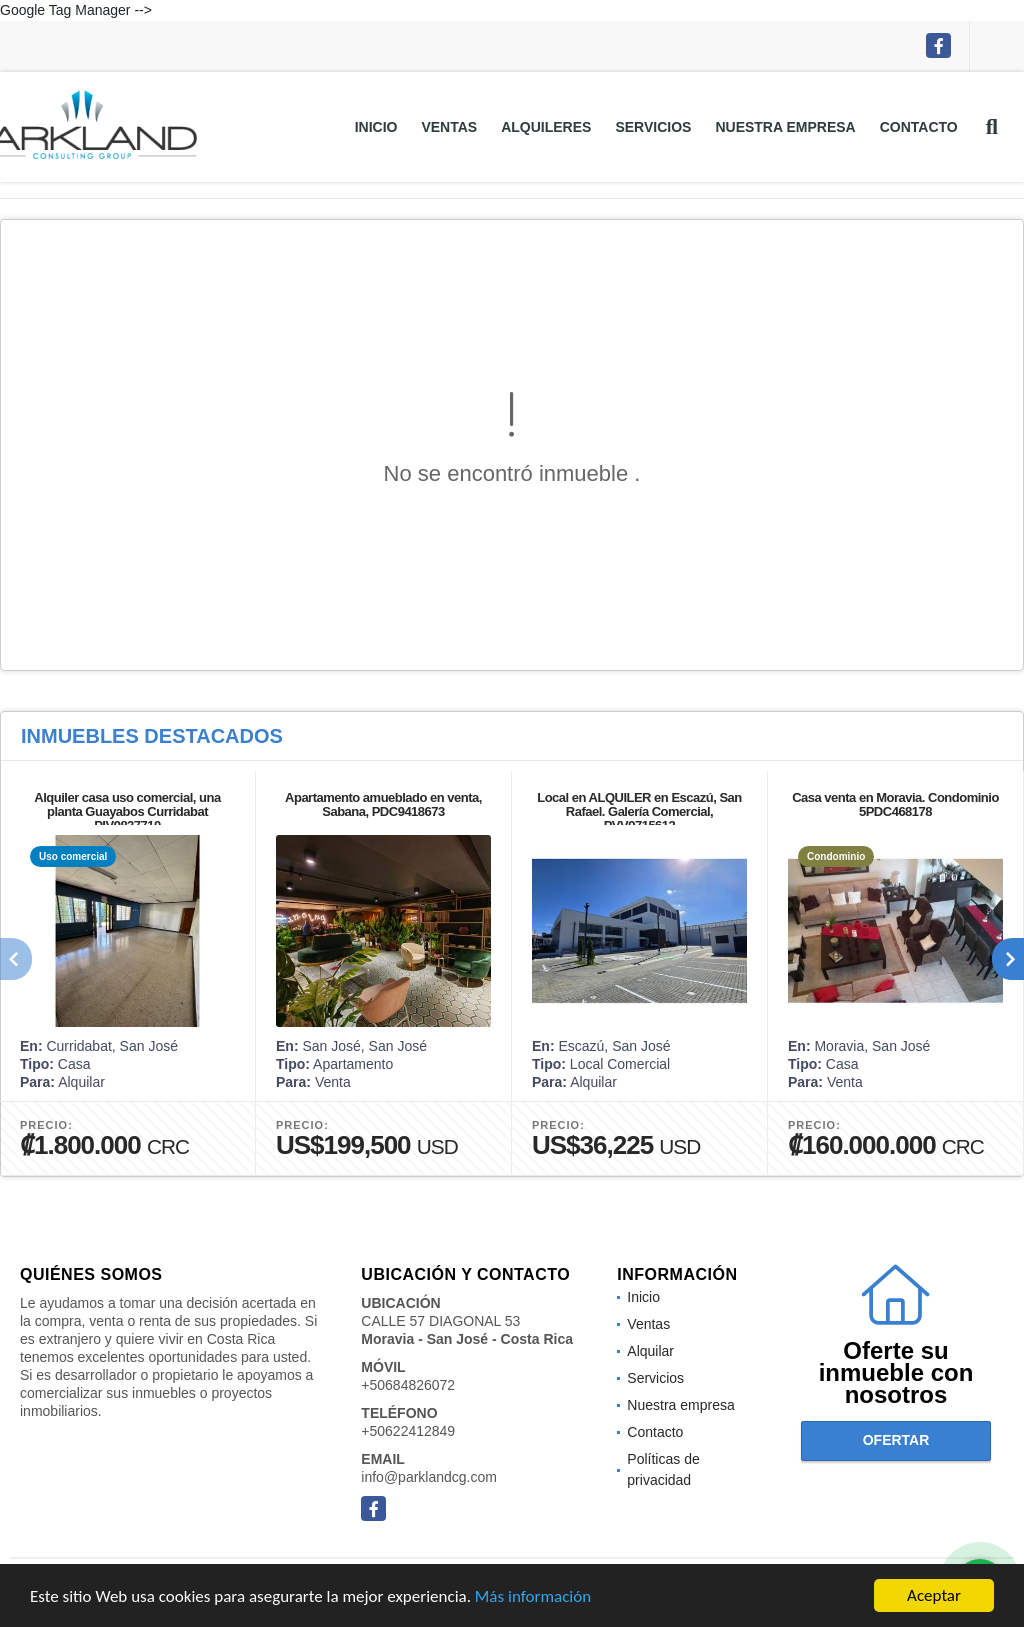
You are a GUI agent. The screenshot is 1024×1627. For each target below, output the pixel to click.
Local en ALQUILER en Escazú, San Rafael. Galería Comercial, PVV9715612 (639, 811)
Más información (533, 1601)
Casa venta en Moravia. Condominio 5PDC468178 (895, 804)
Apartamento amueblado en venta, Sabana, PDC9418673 (383, 804)
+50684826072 (408, 1385)
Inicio (376, 127)
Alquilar (650, 1351)
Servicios (653, 127)
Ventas (449, 127)
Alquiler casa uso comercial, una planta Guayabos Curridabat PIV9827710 (127, 811)
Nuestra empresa (785, 127)
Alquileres (546, 127)
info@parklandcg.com (429, 1477)
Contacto (919, 127)
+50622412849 (408, 1431)
